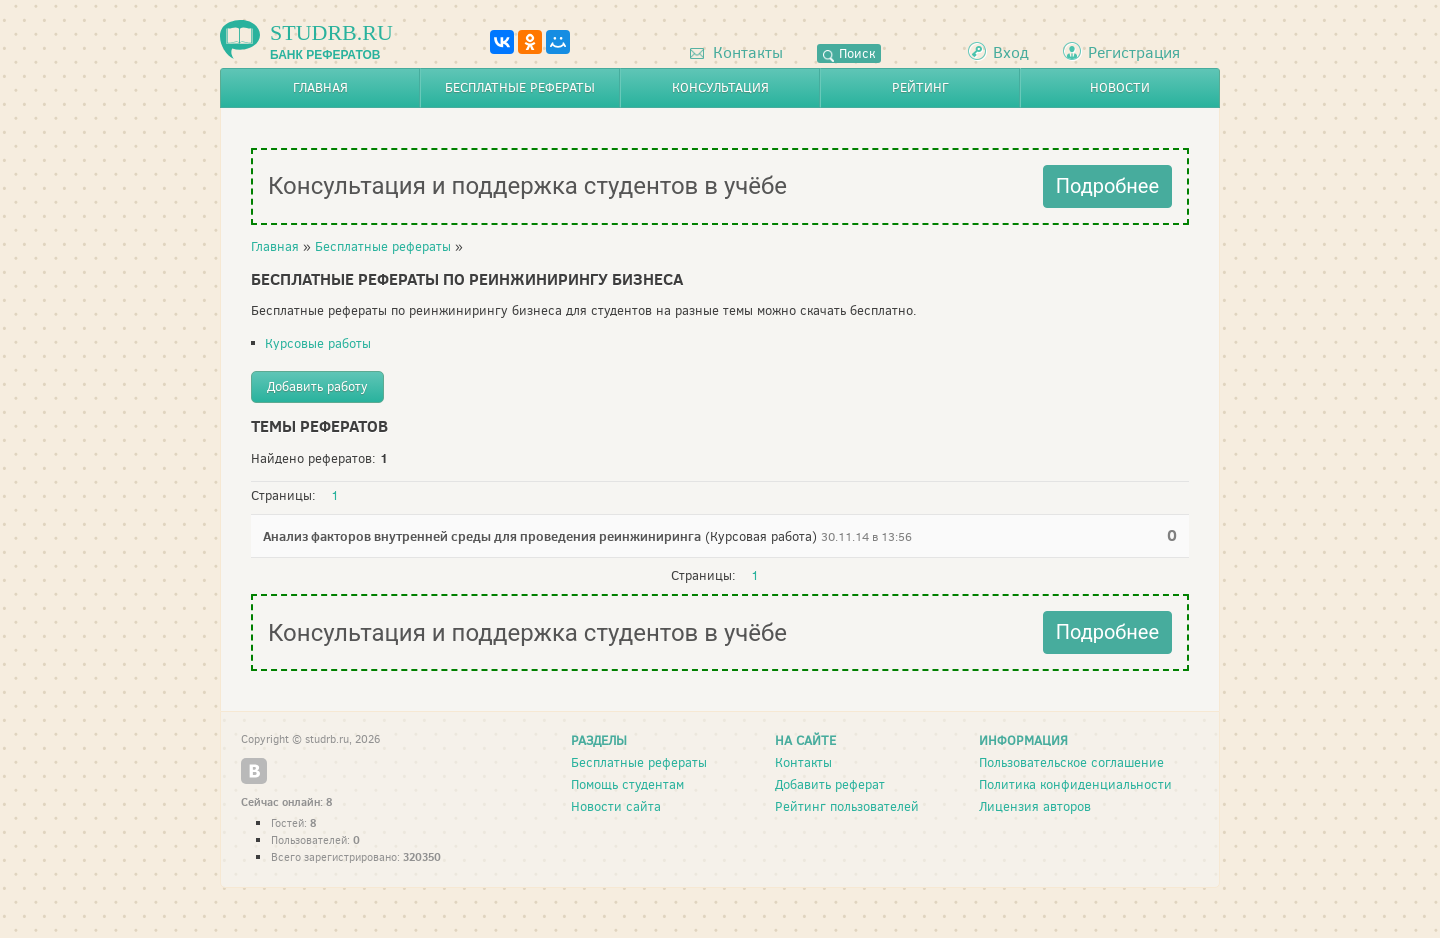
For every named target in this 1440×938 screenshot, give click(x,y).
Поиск (849, 53)
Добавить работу (317, 386)
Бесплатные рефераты (520, 87)
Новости (1120, 87)
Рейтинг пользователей (847, 806)
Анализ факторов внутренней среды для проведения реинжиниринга (482, 536)
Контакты (736, 52)
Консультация (720, 87)
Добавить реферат (830, 784)
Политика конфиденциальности (1075, 784)
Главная (320, 87)
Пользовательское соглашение (1071, 762)
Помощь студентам (627, 784)
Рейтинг (920, 87)
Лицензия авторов (1035, 806)
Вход (1011, 52)
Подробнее (1107, 186)
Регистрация (1134, 52)
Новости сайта (616, 806)
